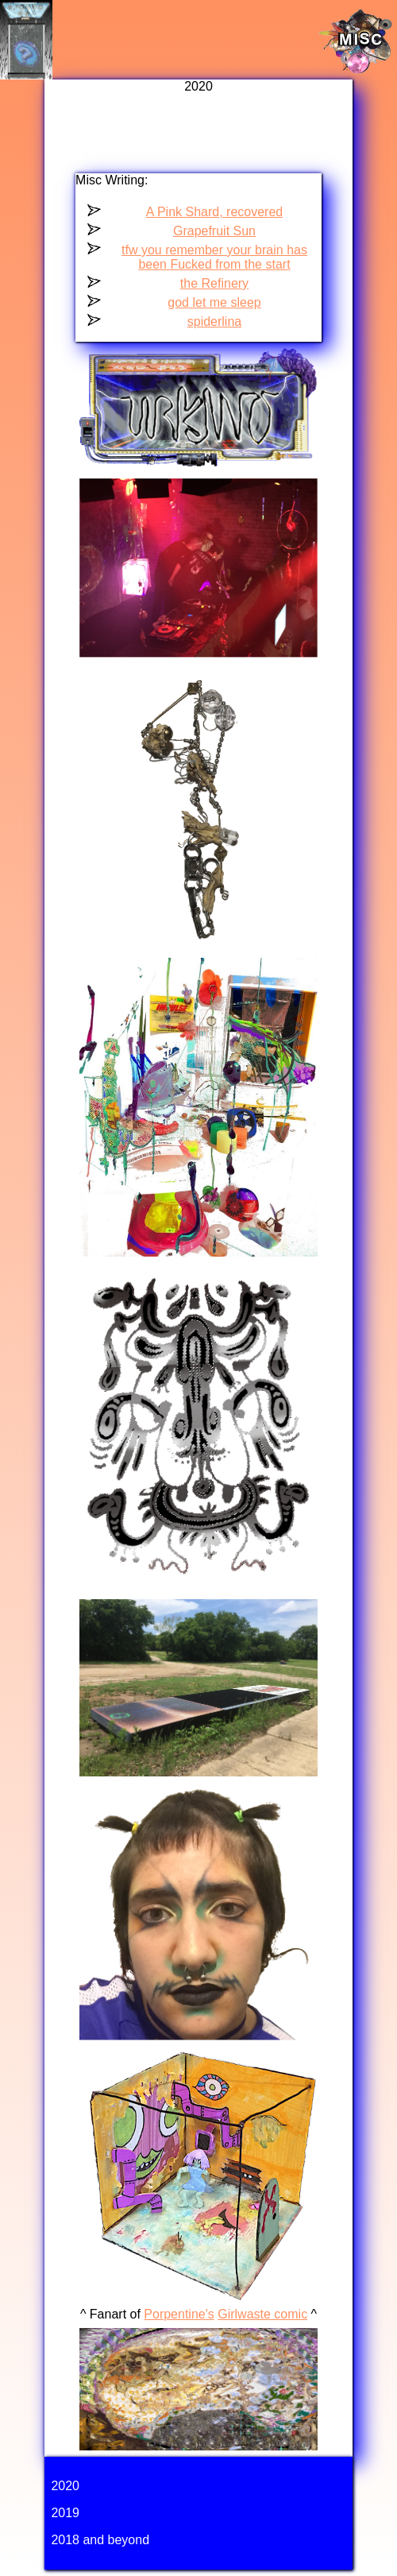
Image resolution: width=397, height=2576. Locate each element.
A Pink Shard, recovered (214, 212)
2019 (65, 2513)
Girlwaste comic (262, 2314)
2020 (65, 2486)
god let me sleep (214, 302)
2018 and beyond (100, 2540)
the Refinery (214, 283)
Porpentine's (179, 2314)
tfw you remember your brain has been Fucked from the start (214, 257)
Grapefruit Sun (214, 231)
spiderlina (214, 321)
